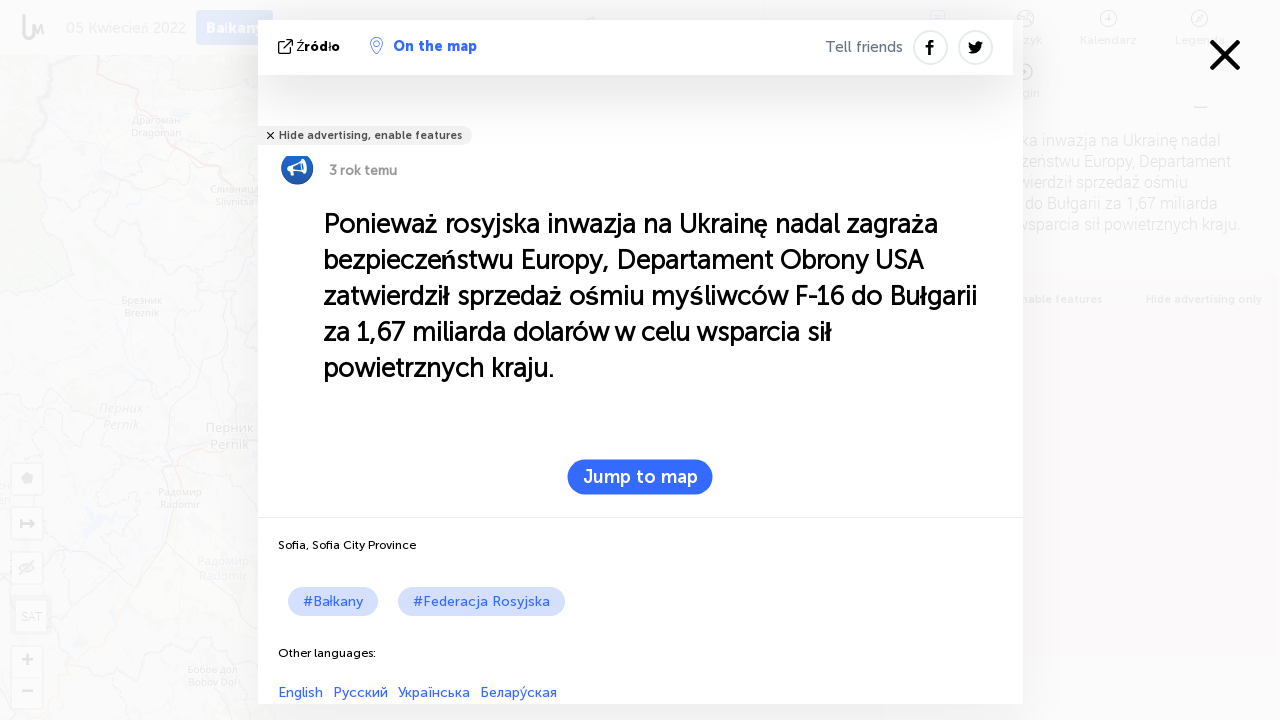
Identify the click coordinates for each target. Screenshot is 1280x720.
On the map (423, 46)
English (300, 692)
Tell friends (864, 47)
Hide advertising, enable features (370, 135)
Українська (434, 692)
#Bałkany (333, 601)
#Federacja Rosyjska (481, 601)
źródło (311, 46)
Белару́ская (518, 692)
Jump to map (640, 477)
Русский (360, 692)
